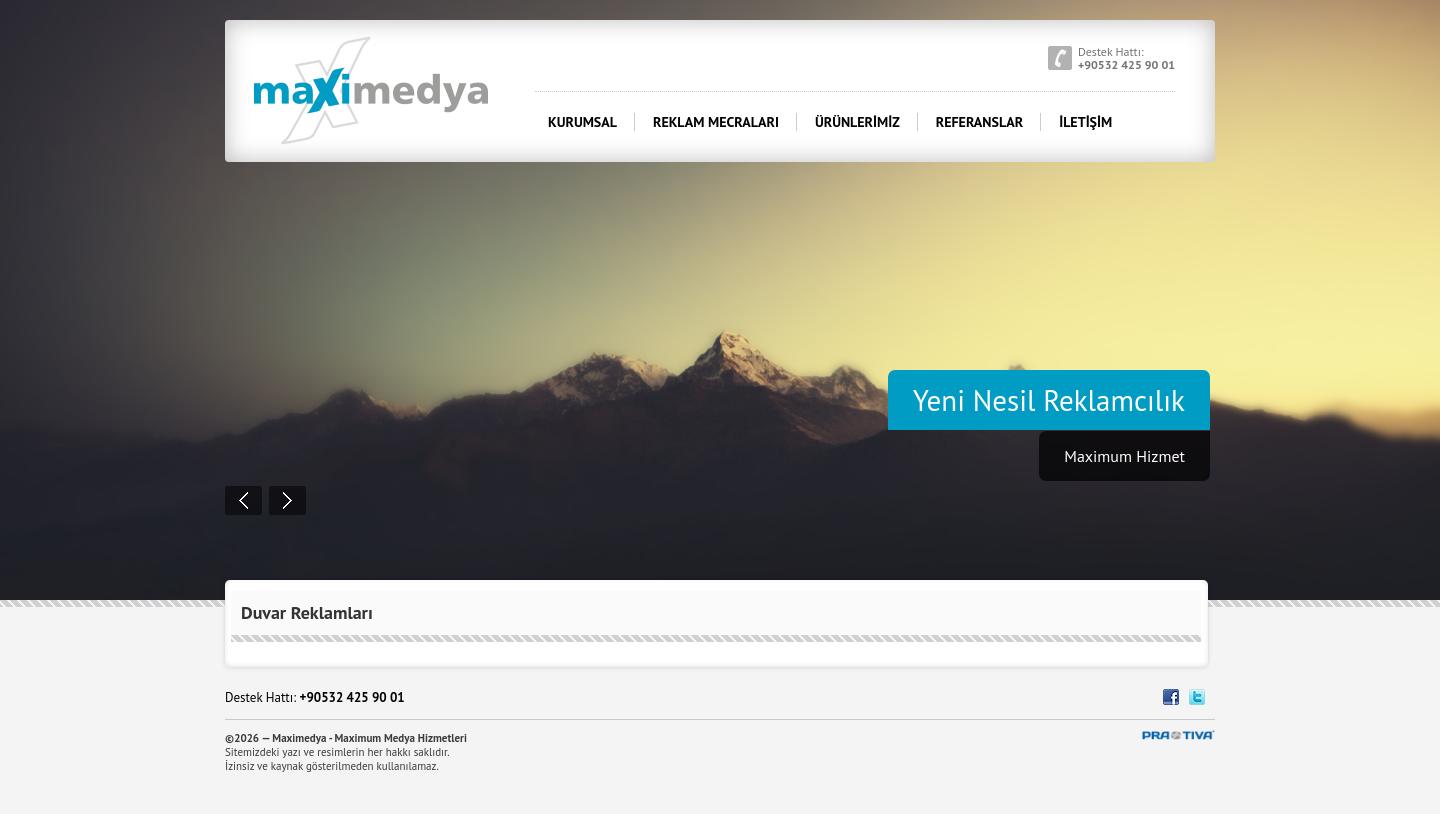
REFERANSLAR (979, 122)
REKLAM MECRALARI (716, 122)
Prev (243, 500)
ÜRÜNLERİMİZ (857, 122)
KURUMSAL (582, 122)
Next (287, 500)
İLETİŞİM (1085, 122)
